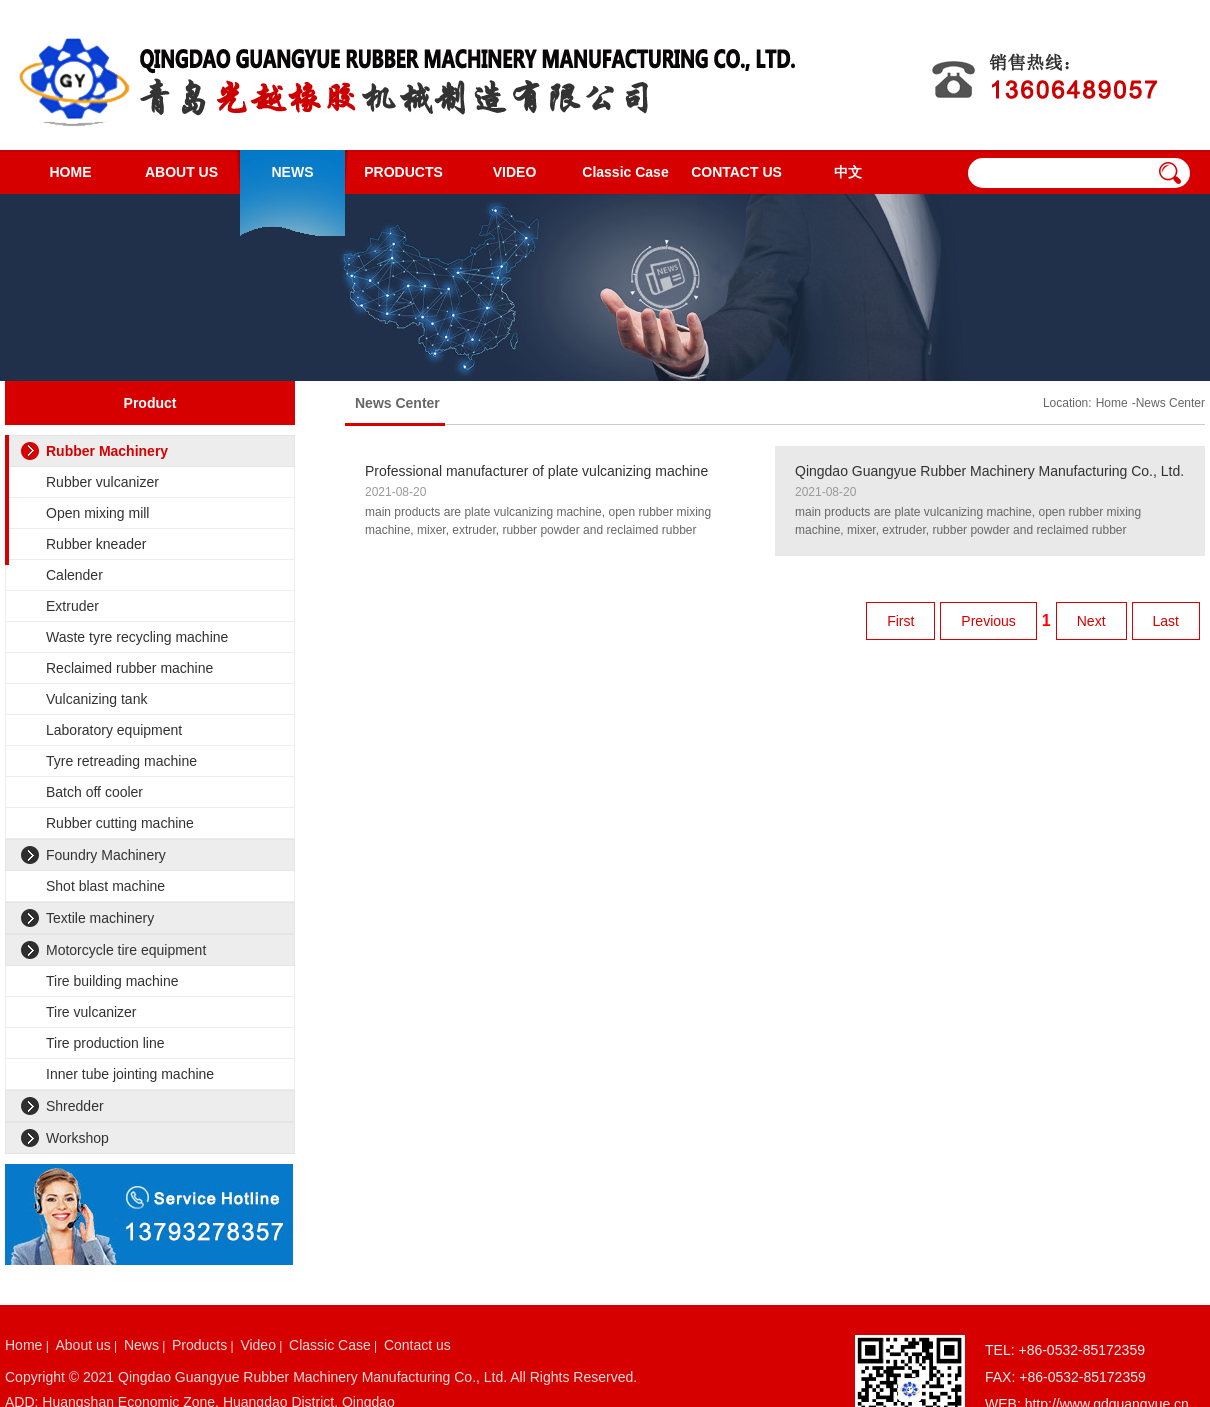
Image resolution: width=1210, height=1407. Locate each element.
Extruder (72, 606)
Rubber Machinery (107, 451)
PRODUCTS (403, 172)
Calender (74, 575)
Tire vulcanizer (91, 1012)
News (141, 1345)
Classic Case (625, 172)
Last (1166, 621)
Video (258, 1345)
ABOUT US (181, 172)
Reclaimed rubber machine (129, 668)
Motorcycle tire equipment (126, 950)
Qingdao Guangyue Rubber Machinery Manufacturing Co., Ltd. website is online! (989, 472)
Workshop (77, 1138)
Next (1091, 621)
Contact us (417, 1345)
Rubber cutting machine (120, 823)
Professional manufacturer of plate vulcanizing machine (536, 471)
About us (82, 1345)
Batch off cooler (94, 792)
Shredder (75, 1106)
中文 (848, 172)
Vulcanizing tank (96, 699)
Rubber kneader (96, 544)
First (900, 621)
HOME (71, 172)
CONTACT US (736, 172)
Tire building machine (112, 981)
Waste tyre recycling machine (137, 637)
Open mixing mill (97, 513)
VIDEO (515, 172)
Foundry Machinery (106, 855)
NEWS (293, 172)
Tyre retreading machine (121, 761)
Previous (988, 621)
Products (199, 1345)
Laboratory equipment (114, 730)
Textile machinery (100, 918)
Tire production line (105, 1043)
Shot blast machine (105, 886)
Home (1112, 403)
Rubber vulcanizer (102, 482)
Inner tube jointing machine (130, 1074)
